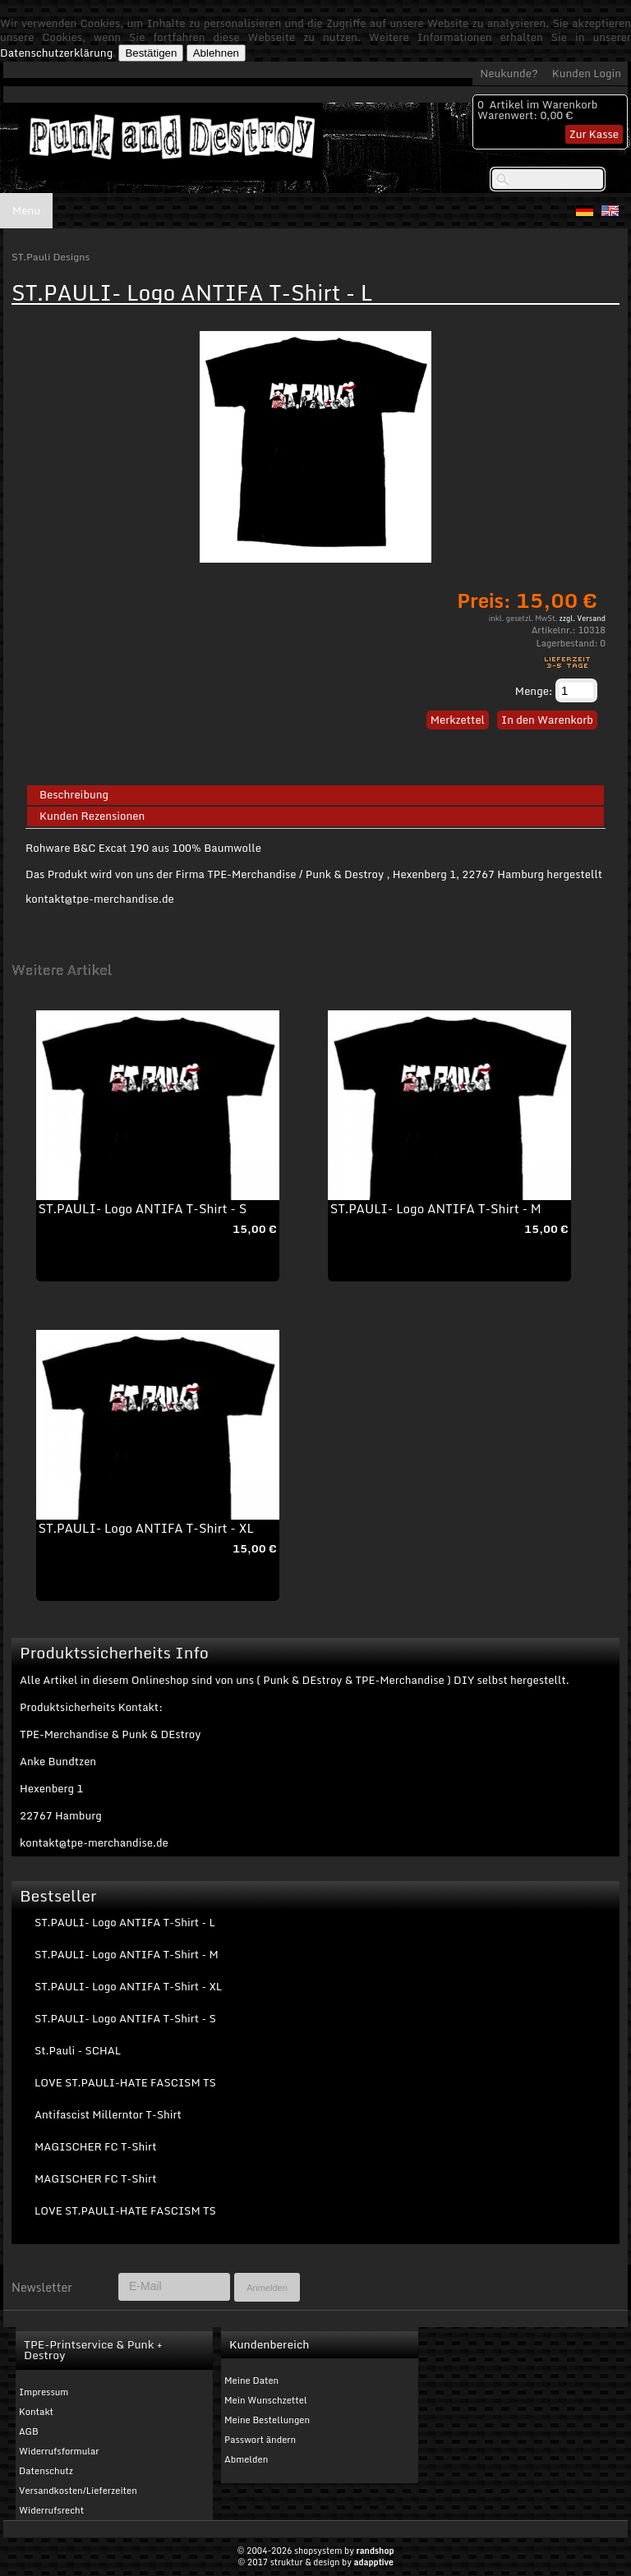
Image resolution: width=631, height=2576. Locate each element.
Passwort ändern (260, 2439)
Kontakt (36, 2411)
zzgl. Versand (583, 618)
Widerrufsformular (59, 2451)
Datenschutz (46, 2470)
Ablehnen (216, 53)
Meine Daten (251, 2380)
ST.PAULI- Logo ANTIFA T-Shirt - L (125, 1922)
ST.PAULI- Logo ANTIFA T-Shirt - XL (146, 1528)
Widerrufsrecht (51, 2510)
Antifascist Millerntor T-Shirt (108, 2114)
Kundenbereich (269, 2344)
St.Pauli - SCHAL (78, 2050)
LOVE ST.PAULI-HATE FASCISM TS (125, 2082)
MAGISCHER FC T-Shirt (95, 2146)
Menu (26, 210)
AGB (29, 2431)
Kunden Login (586, 73)
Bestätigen (151, 53)
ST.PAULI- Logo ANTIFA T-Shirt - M (435, 1208)
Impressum (43, 2392)
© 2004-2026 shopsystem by (315, 2550)
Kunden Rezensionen (92, 816)
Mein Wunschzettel (265, 2400)
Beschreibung (73, 795)
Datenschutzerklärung (56, 53)
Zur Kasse (594, 134)
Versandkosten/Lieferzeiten (78, 2490)
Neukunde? (509, 73)
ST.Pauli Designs (51, 256)
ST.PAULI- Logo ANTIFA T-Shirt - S (143, 1208)
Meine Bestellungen (267, 2420)
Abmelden (246, 2459)
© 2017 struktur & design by (315, 2562)
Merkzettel (458, 720)
